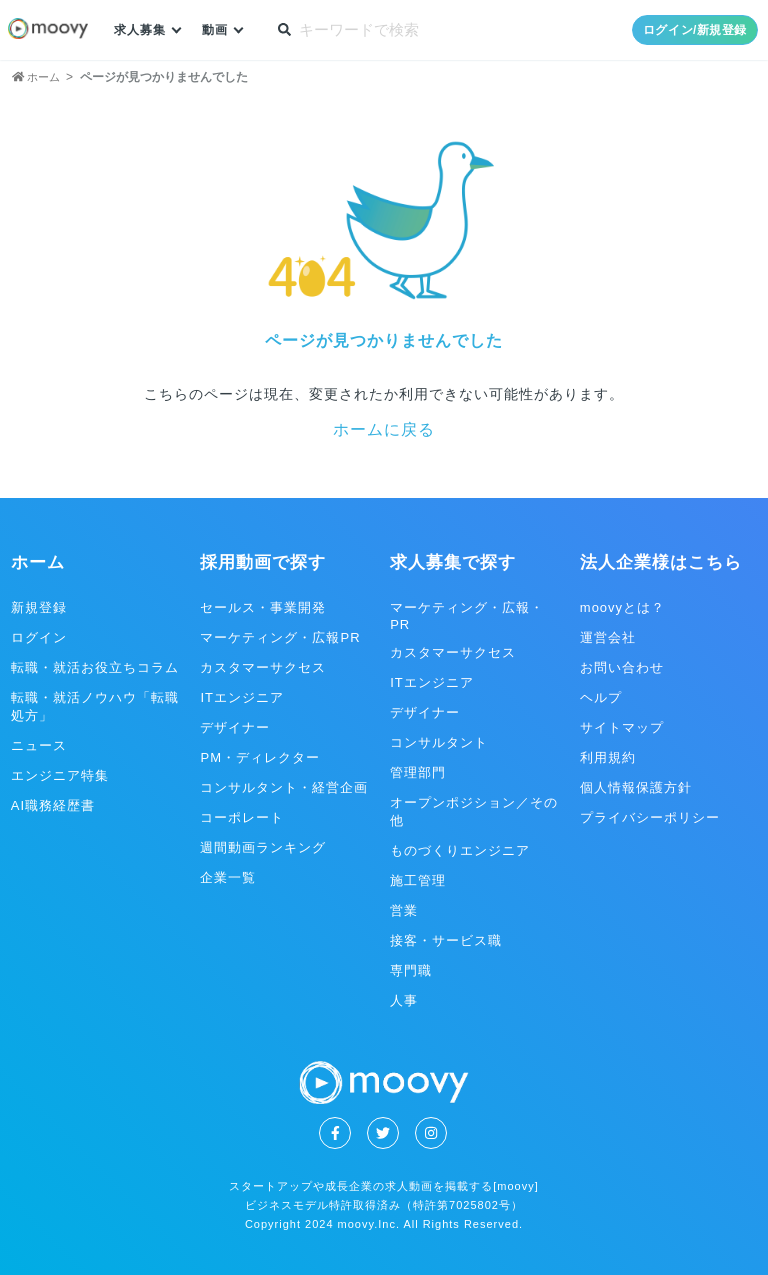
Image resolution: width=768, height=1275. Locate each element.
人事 (404, 1000)
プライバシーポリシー (650, 817)
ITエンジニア (242, 697)
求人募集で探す (453, 562)
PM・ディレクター (260, 757)
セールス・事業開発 (263, 607)
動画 (220, 30)
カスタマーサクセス (263, 667)
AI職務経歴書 (53, 805)
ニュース (39, 745)
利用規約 (608, 757)
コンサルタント (439, 742)
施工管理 (418, 880)
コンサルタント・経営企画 (284, 787)
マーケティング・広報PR (280, 637)
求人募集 (142, 30)
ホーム (38, 562)
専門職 (411, 970)
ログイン (39, 637)
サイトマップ (622, 727)
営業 (404, 910)
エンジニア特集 (60, 775)
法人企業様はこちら (661, 562)
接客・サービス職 (446, 940)
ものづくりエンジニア (460, 850)
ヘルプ (601, 697)
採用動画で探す (263, 562)
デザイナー (235, 727)
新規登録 (39, 607)
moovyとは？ (622, 607)
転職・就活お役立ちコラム (95, 667)
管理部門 (418, 772)
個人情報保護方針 (636, 787)
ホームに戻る (384, 429)
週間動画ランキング (263, 847)
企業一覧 (228, 877)
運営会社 (608, 637)
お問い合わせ (622, 667)
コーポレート (242, 817)
